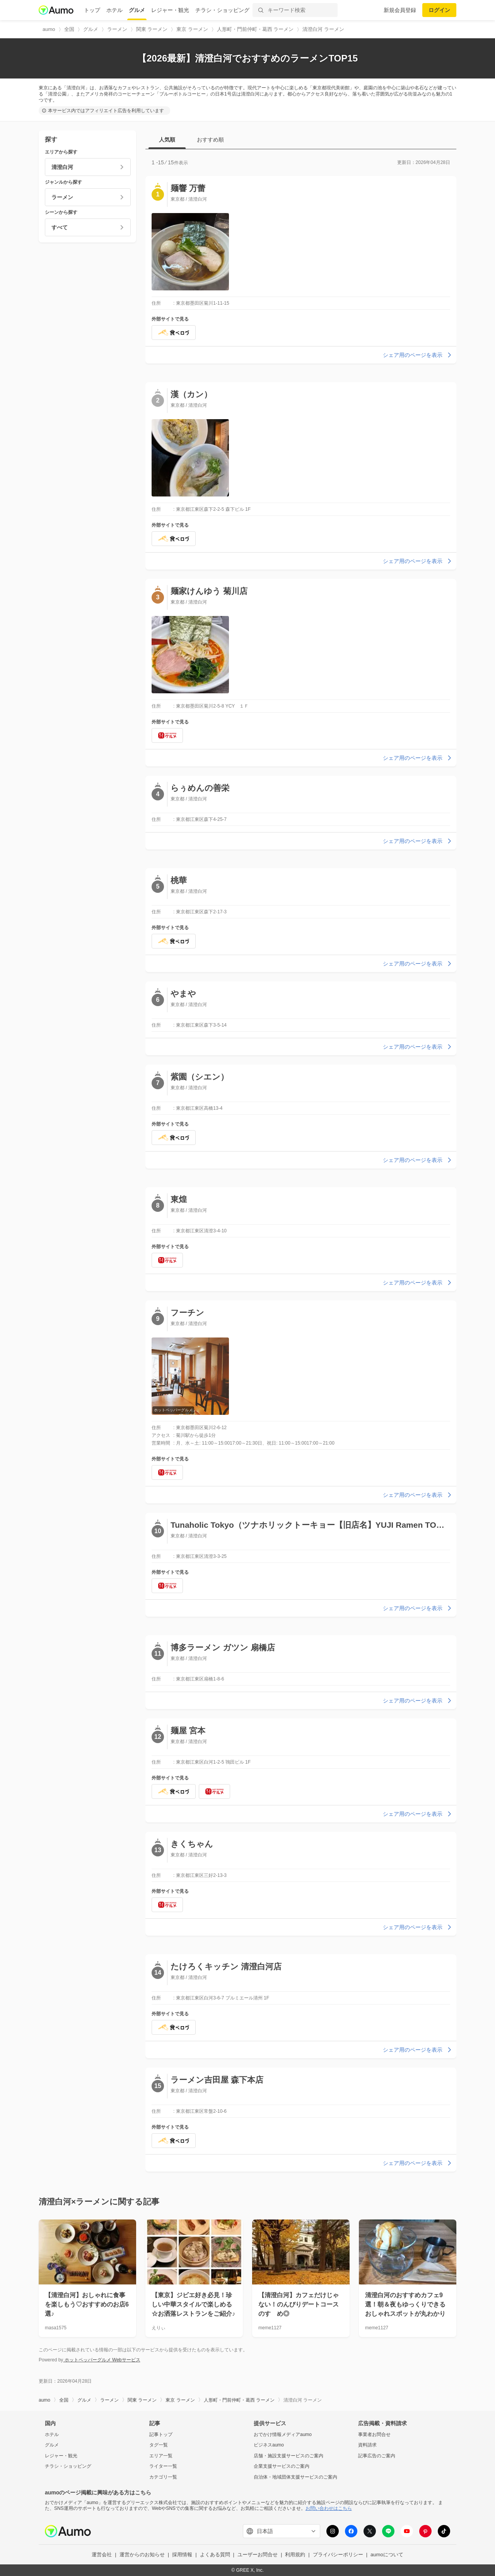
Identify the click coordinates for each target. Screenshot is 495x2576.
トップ (92, 10)
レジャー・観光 (170, 10)
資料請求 (367, 2445)
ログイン (439, 10)
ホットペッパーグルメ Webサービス (101, 2360)
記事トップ (160, 2434)
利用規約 (295, 2554)
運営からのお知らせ (142, 2554)
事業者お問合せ (374, 2434)
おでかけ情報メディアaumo (283, 2434)
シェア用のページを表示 (418, 355)
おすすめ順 (210, 139)
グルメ (137, 10)
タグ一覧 (158, 2445)
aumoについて (386, 2554)
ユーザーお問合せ (257, 2554)
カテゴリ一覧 (163, 2477)
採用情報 (182, 2554)
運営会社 (102, 2554)
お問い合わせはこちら (329, 2508)
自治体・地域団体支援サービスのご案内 (295, 2477)
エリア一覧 (160, 2455)
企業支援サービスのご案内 (281, 2466)
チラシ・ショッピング (222, 10)
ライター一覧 (163, 2466)
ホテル (114, 10)
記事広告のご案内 (376, 2455)
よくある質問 (215, 2554)
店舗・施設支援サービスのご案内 (288, 2455)
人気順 (167, 139)
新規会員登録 (400, 10)
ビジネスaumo (269, 2445)
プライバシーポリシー (338, 2554)
